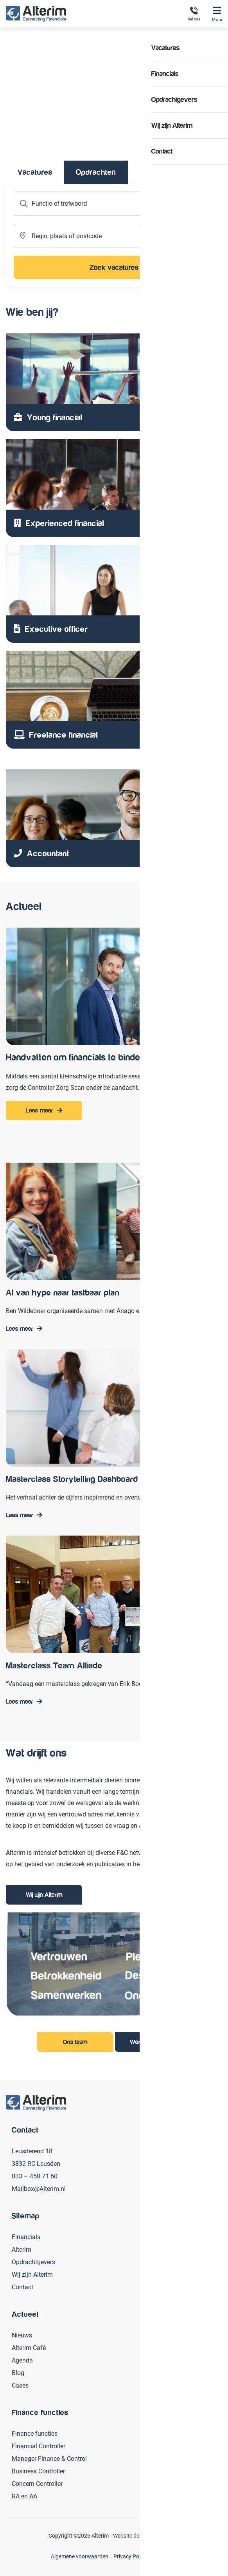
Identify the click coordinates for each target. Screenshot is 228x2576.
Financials (26, 2236)
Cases (20, 2385)
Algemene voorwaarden (79, 2556)
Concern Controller (37, 2483)
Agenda (22, 2360)
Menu (217, 13)
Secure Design (163, 2535)
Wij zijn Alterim (44, 1894)
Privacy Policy (130, 2556)
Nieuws (22, 2335)
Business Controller (38, 2471)
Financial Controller (38, 2446)
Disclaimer (164, 2556)
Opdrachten (96, 172)
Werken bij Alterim (153, 2042)
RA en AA (24, 2496)
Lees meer (39, 1110)
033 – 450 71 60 (34, 2176)
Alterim (21, 2249)
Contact (22, 2287)
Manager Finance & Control (49, 2458)
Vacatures (35, 172)
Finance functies (34, 2433)
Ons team (75, 2042)
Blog (18, 2372)
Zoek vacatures (114, 267)
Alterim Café (29, 2347)
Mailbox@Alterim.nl (39, 2188)
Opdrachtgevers (33, 2262)
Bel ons (194, 14)
